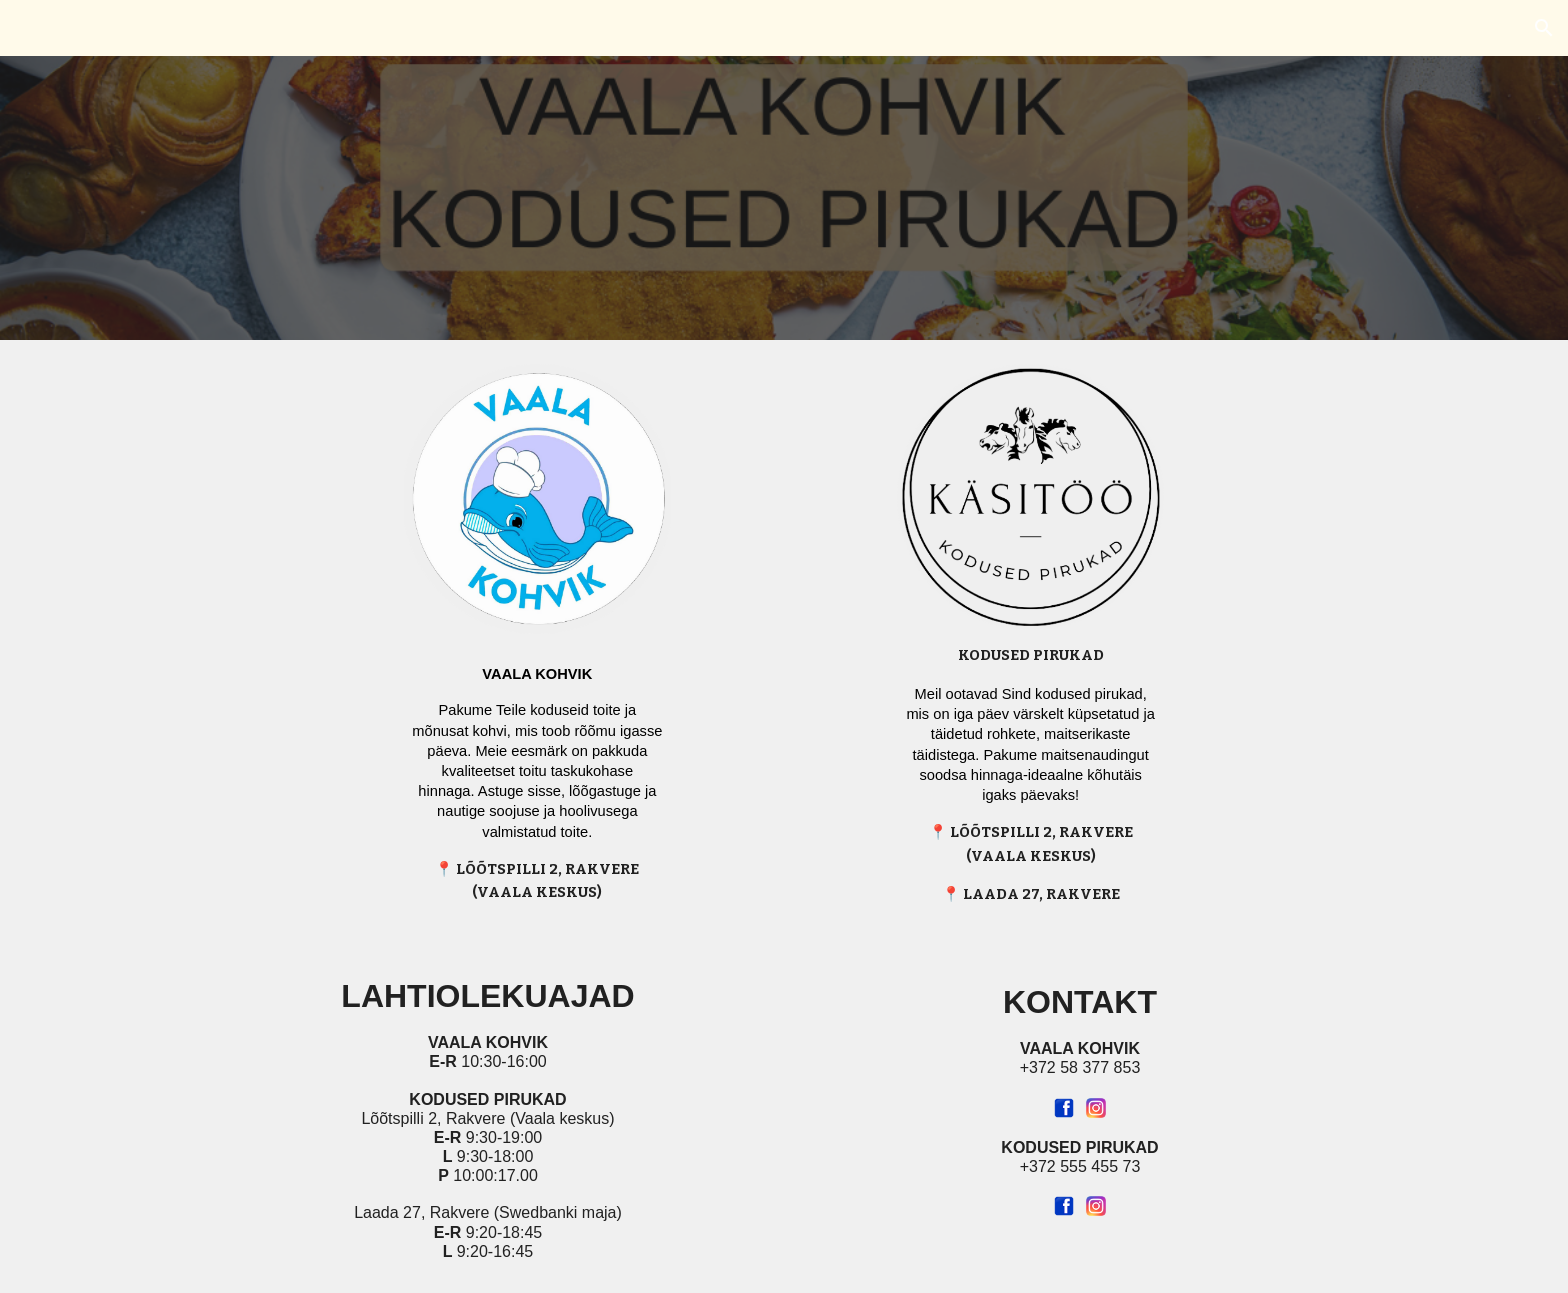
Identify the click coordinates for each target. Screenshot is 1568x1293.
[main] (537, 776)
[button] (1544, 28)
